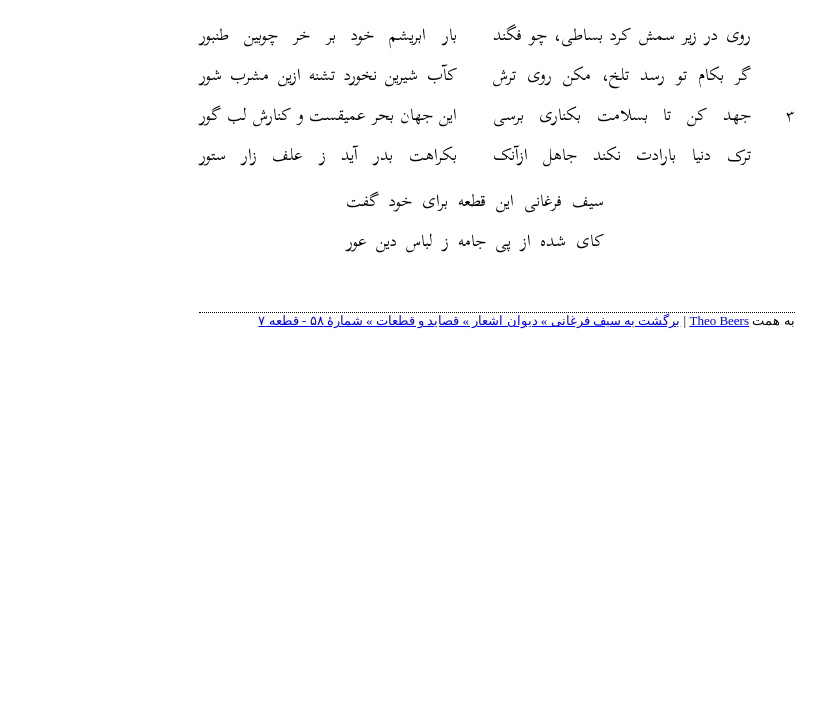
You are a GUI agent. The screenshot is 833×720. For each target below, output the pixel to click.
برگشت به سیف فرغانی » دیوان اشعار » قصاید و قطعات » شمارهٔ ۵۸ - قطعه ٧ (389, 320)
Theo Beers (639, 320)
